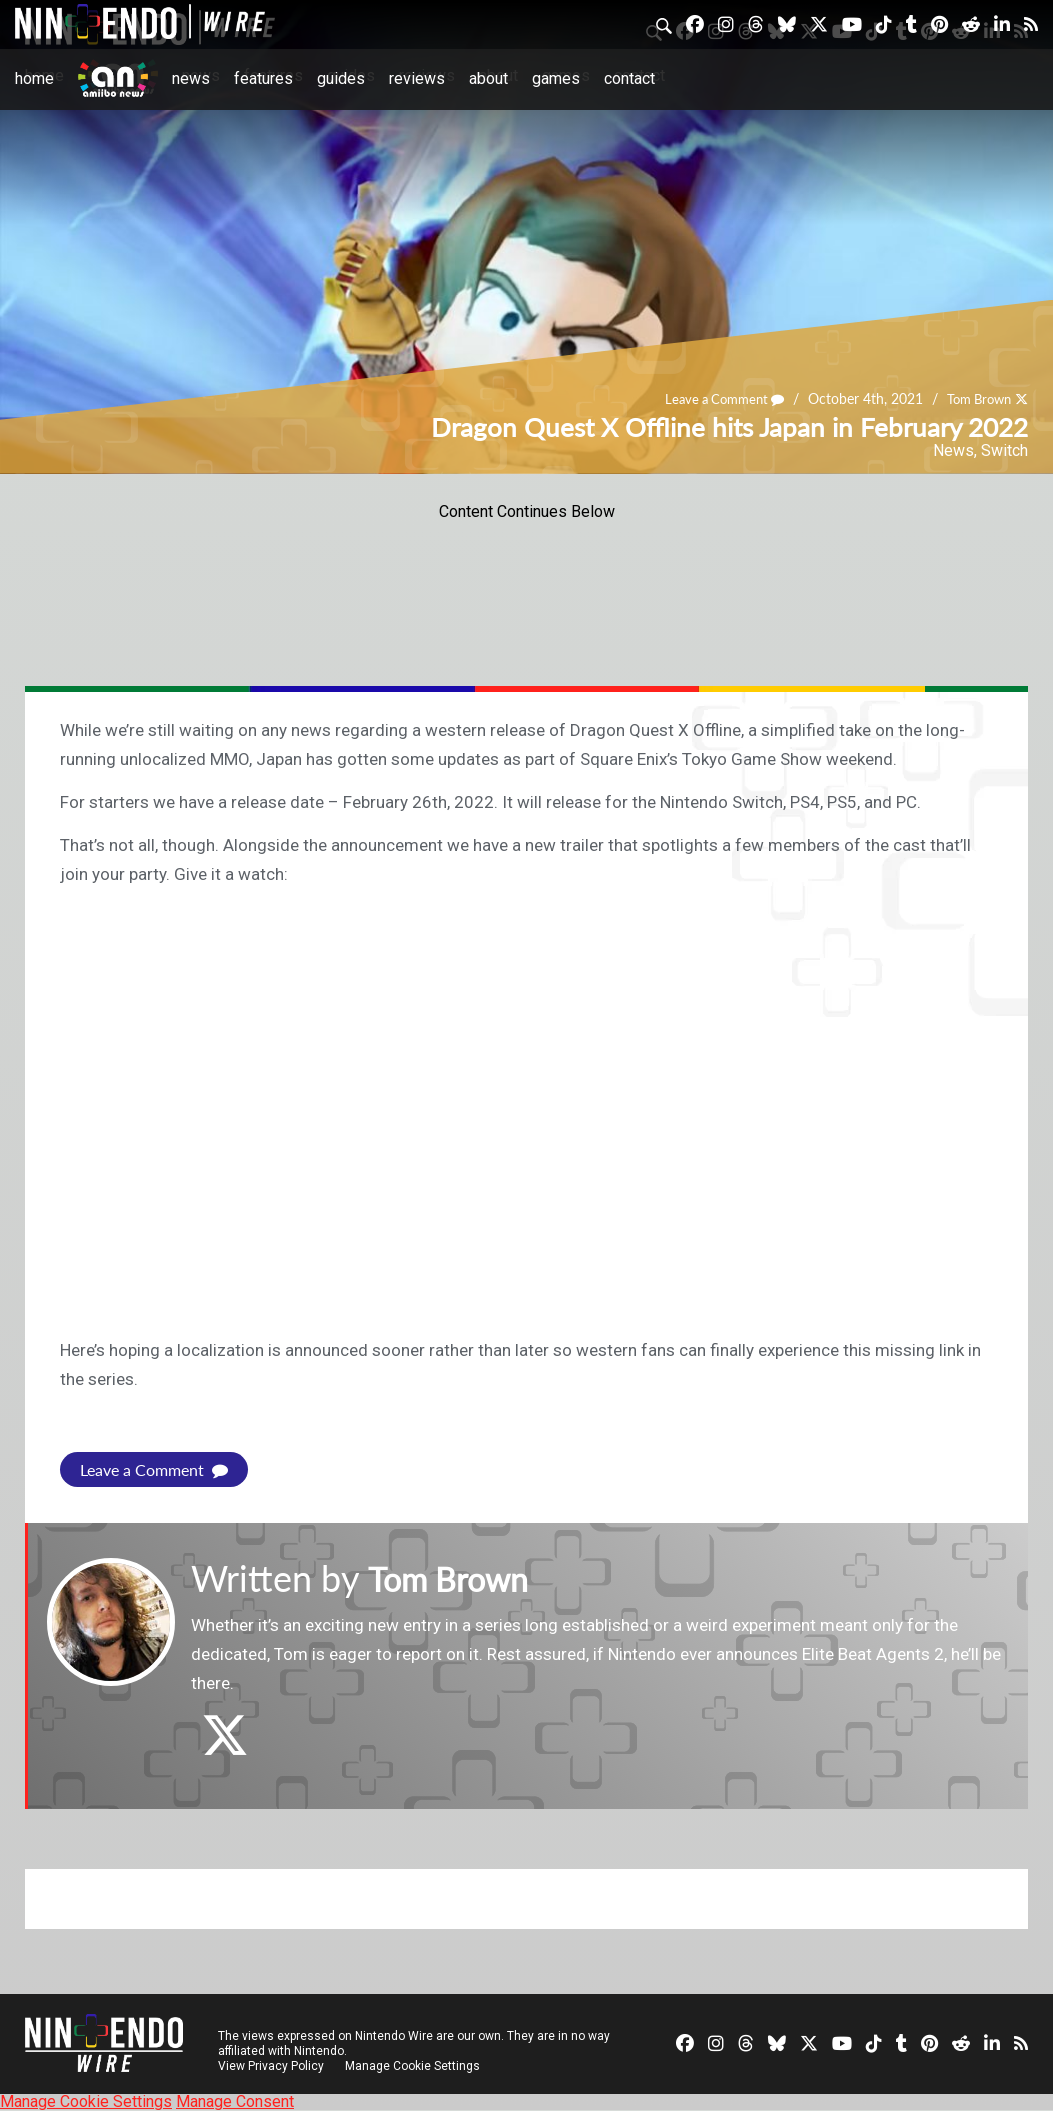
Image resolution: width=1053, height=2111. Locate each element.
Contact (629, 78)
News (191, 78)
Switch (1004, 450)
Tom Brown (974, 398)
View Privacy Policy (271, 2066)
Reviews (417, 78)
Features (263, 78)
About (488, 78)
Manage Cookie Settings (414, 2066)
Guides (341, 78)
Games (556, 78)
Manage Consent (235, 2101)
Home (34, 78)
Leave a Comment (712, 398)
